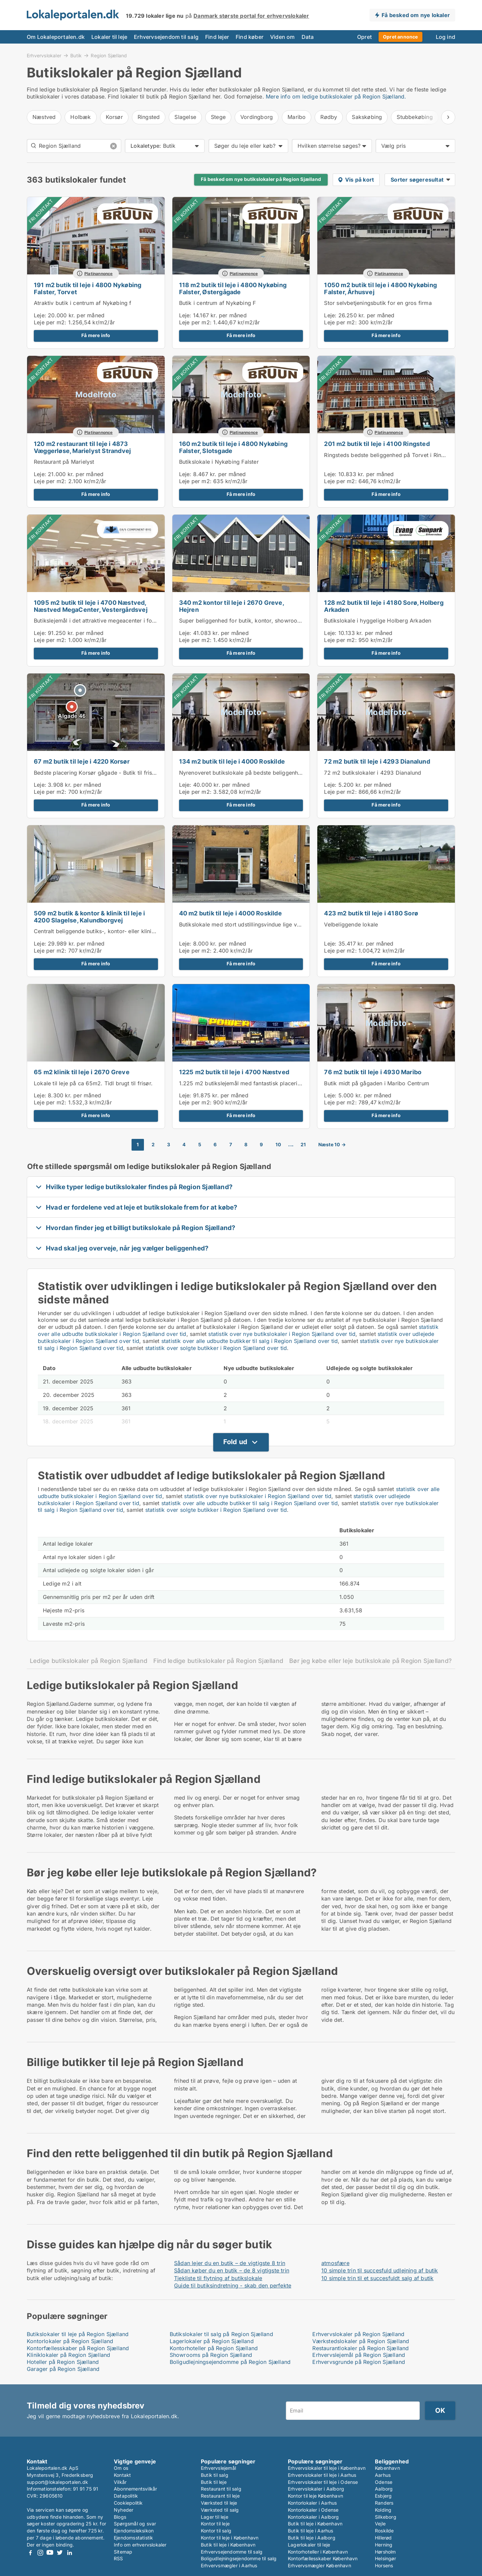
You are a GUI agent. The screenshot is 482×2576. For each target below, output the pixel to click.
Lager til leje (214, 2517)
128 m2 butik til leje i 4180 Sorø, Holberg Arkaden (383, 606)
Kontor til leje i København (229, 2537)
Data (308, 37)
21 (303, 1144)
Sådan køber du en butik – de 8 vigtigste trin (231, 2270)
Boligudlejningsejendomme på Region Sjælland (230, 2362)
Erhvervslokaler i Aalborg (316, 2489)
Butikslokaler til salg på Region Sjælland (221, 2334)
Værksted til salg (220, 2510)
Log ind (445, 37)
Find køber (249, 37)
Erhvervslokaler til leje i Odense (323, 2482)
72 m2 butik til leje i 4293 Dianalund (377, 761)
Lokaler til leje (109, 37)
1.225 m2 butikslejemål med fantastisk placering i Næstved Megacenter (272, 1083)
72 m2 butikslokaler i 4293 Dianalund (372, 772)
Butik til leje (214, 2482)
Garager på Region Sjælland (63, 2369)
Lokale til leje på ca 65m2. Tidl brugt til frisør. (93, 1083)
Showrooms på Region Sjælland (211, 2355)
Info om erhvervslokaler (140, 2545)
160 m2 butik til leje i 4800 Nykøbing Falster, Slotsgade (233, 447)
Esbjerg (383, 2496)
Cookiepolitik (128, 2503)
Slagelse (185, 117)
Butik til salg (214, 2475)
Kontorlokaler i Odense (313, 2510)
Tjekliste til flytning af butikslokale (218, 2278)
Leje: (40, 315)
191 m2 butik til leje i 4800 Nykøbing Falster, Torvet (87, 288)
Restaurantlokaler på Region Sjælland (360, 2348)
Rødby (328, 117)
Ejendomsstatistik (133, 2537)
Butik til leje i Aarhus (310, 2530)
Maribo (297, 117)
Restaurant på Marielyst (64, 461)
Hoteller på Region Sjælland (63, 2362)
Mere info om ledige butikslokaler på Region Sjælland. (336, 96)
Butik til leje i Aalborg (311, 2537)
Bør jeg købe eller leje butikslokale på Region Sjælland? (370, 1660)
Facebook (30, 2553)
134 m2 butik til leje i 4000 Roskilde (232, 761)
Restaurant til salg (221, 2489)
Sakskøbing (367, 117)
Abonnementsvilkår (135, 2489)
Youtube (50, 2553)
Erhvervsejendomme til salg (231, 2552)
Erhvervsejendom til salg (166, 37)
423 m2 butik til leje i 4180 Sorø (371, 913)
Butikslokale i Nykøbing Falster (219, 461)
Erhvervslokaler (44, 55)
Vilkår (120, 2482)
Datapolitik (126, 2496)
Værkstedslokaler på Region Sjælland (360, 2341)
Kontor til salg (216, 2530)
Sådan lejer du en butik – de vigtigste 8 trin (229, 2263)
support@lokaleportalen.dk (57, 2482)
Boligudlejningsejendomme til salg (239, 2558)
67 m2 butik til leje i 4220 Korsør (82, 761)
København (387, 2468)
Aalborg (384, 2489)
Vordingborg (256, 117)
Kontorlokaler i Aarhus (312, 2503)
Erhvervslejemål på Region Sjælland (358, 2355)
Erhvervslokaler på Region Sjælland (358, 2334)
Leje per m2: (50, 322)
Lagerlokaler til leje (309, 2545)
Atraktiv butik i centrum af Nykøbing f (83, 303)
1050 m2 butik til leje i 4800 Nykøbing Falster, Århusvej (380, 288)
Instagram (40, 2553)
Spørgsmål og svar (135, 2523)
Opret (364, 37)
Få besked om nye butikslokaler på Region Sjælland (261, 179)
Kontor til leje (215, 2523)
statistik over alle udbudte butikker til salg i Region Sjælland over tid (249, 1341)
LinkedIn (69, 2553)
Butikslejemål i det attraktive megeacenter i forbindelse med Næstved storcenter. (138, 620)
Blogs (120, 2517)
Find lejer (217, 37)
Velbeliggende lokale (351, 924)
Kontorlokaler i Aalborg (313, 2517)
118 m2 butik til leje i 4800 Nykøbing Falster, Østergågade (233, 288)
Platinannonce (98, 273)
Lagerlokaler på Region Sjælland (212, 2341)
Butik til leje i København (228, 2545)
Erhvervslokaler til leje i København (327, 2468)
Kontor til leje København (315, 2496)
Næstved (44, 117)
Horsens (384, 2565)
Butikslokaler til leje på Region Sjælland (78, 2334)
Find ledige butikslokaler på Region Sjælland (218, 1660)
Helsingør (385, 2558)
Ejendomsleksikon (134, 2530)
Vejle (380, 2523)
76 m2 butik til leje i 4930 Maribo (372, 1072)
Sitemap (123, 2552)
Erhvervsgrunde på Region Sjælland (358, 2362)
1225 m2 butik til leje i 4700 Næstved (234, 1072)
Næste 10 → (332, 1144)
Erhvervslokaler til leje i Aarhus (322, 2475)
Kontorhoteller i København (318, 2552)
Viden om (282, 37)
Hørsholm (385, 2552)
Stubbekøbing (414, 117)
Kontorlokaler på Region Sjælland (70, 2341)
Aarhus (383, 2475)
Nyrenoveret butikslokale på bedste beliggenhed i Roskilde (255, 772)
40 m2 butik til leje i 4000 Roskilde (230, 913)
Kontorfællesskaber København (323, 2558)
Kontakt (122, 2475)
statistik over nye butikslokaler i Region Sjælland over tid (281, 1334)
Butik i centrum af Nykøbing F (217, 303)
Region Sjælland (109, 55)
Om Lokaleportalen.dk (56, 37)
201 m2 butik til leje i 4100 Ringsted (376, 443)
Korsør (114, 117)
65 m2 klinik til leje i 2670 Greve (82, 1072)
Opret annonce (400, 37)
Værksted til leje (219, 2503)
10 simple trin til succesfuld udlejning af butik (379, 2270)
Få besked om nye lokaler (416, 15)
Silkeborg (385, 2517)
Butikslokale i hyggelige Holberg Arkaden (377, 620)
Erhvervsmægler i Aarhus (229, 2565)
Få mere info (95, 335)
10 (278, 1144)
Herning (383, 2545)
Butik (76, 55)
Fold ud (235, 1442)
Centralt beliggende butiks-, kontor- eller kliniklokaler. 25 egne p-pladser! (129, 931)
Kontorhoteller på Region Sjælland (214, 2348)
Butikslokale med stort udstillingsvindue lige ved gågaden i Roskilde (267, 924)
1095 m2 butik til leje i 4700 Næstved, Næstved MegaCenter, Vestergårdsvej (91, 606)
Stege (218, 117)
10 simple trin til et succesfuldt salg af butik (377, 2278)
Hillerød (383, 2537)
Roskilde (384, 2530)
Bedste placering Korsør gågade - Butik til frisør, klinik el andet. (116, 772)
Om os (121, 2468)
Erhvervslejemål (218, 2468)
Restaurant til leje (220, 2496)
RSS (118, 2558)
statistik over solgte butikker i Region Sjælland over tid (216, 1348)
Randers (384, 2503)
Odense (383, 2482)
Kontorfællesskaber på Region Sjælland (78, 2348)
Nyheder (123, 2510)
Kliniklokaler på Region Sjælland (68, 2355)
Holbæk (80, 117)
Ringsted (149, 117)
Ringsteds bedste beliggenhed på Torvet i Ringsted (390, 455)
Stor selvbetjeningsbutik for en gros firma (377, 303)
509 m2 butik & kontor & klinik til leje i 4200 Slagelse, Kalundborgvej (89, 917)
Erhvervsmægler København (319, 2565)
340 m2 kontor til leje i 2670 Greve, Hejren (231, 606)
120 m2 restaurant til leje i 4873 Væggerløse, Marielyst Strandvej (82, 447)
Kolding (383, 2510)
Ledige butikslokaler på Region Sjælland (88, 1660)
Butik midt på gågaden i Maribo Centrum (376, 1083)
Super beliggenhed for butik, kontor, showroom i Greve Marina (260, 620)
